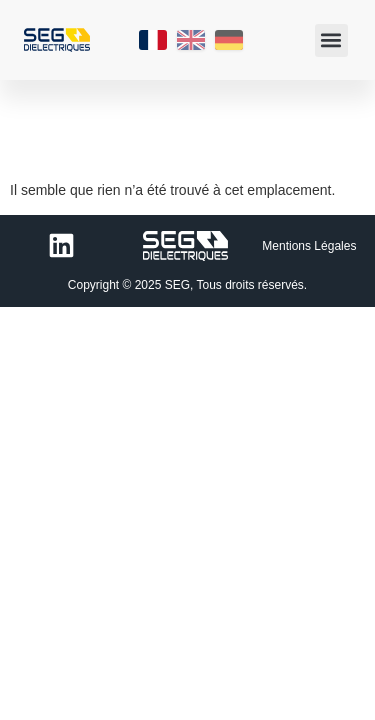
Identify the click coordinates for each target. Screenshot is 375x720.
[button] (331, 40)
